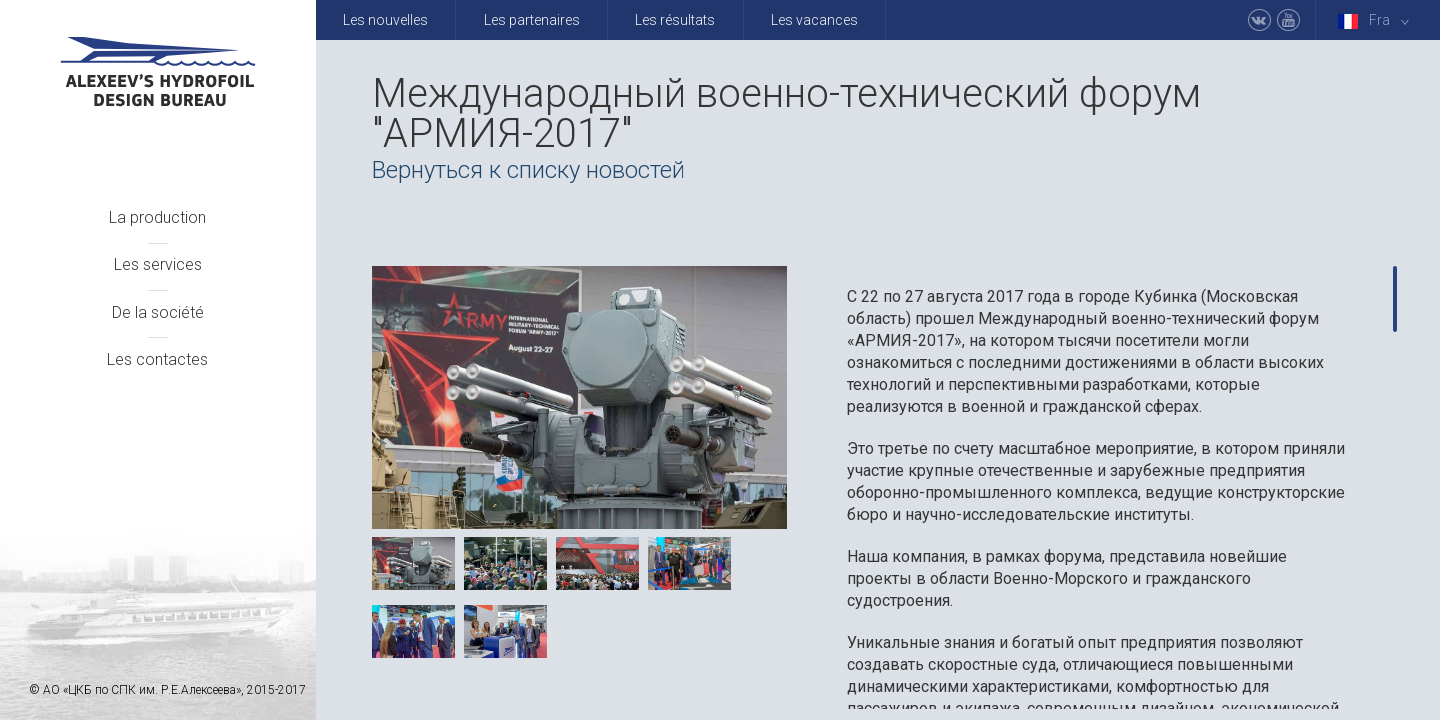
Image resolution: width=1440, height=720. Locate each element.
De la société (158, 312)
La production (157, 217)
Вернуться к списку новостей (528, 170)
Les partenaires (532, 20)
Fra (1377, 20)
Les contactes (157, 359)
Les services (158, 264)
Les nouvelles (385, 20)
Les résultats (675, 20)
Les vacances (814, 20)
